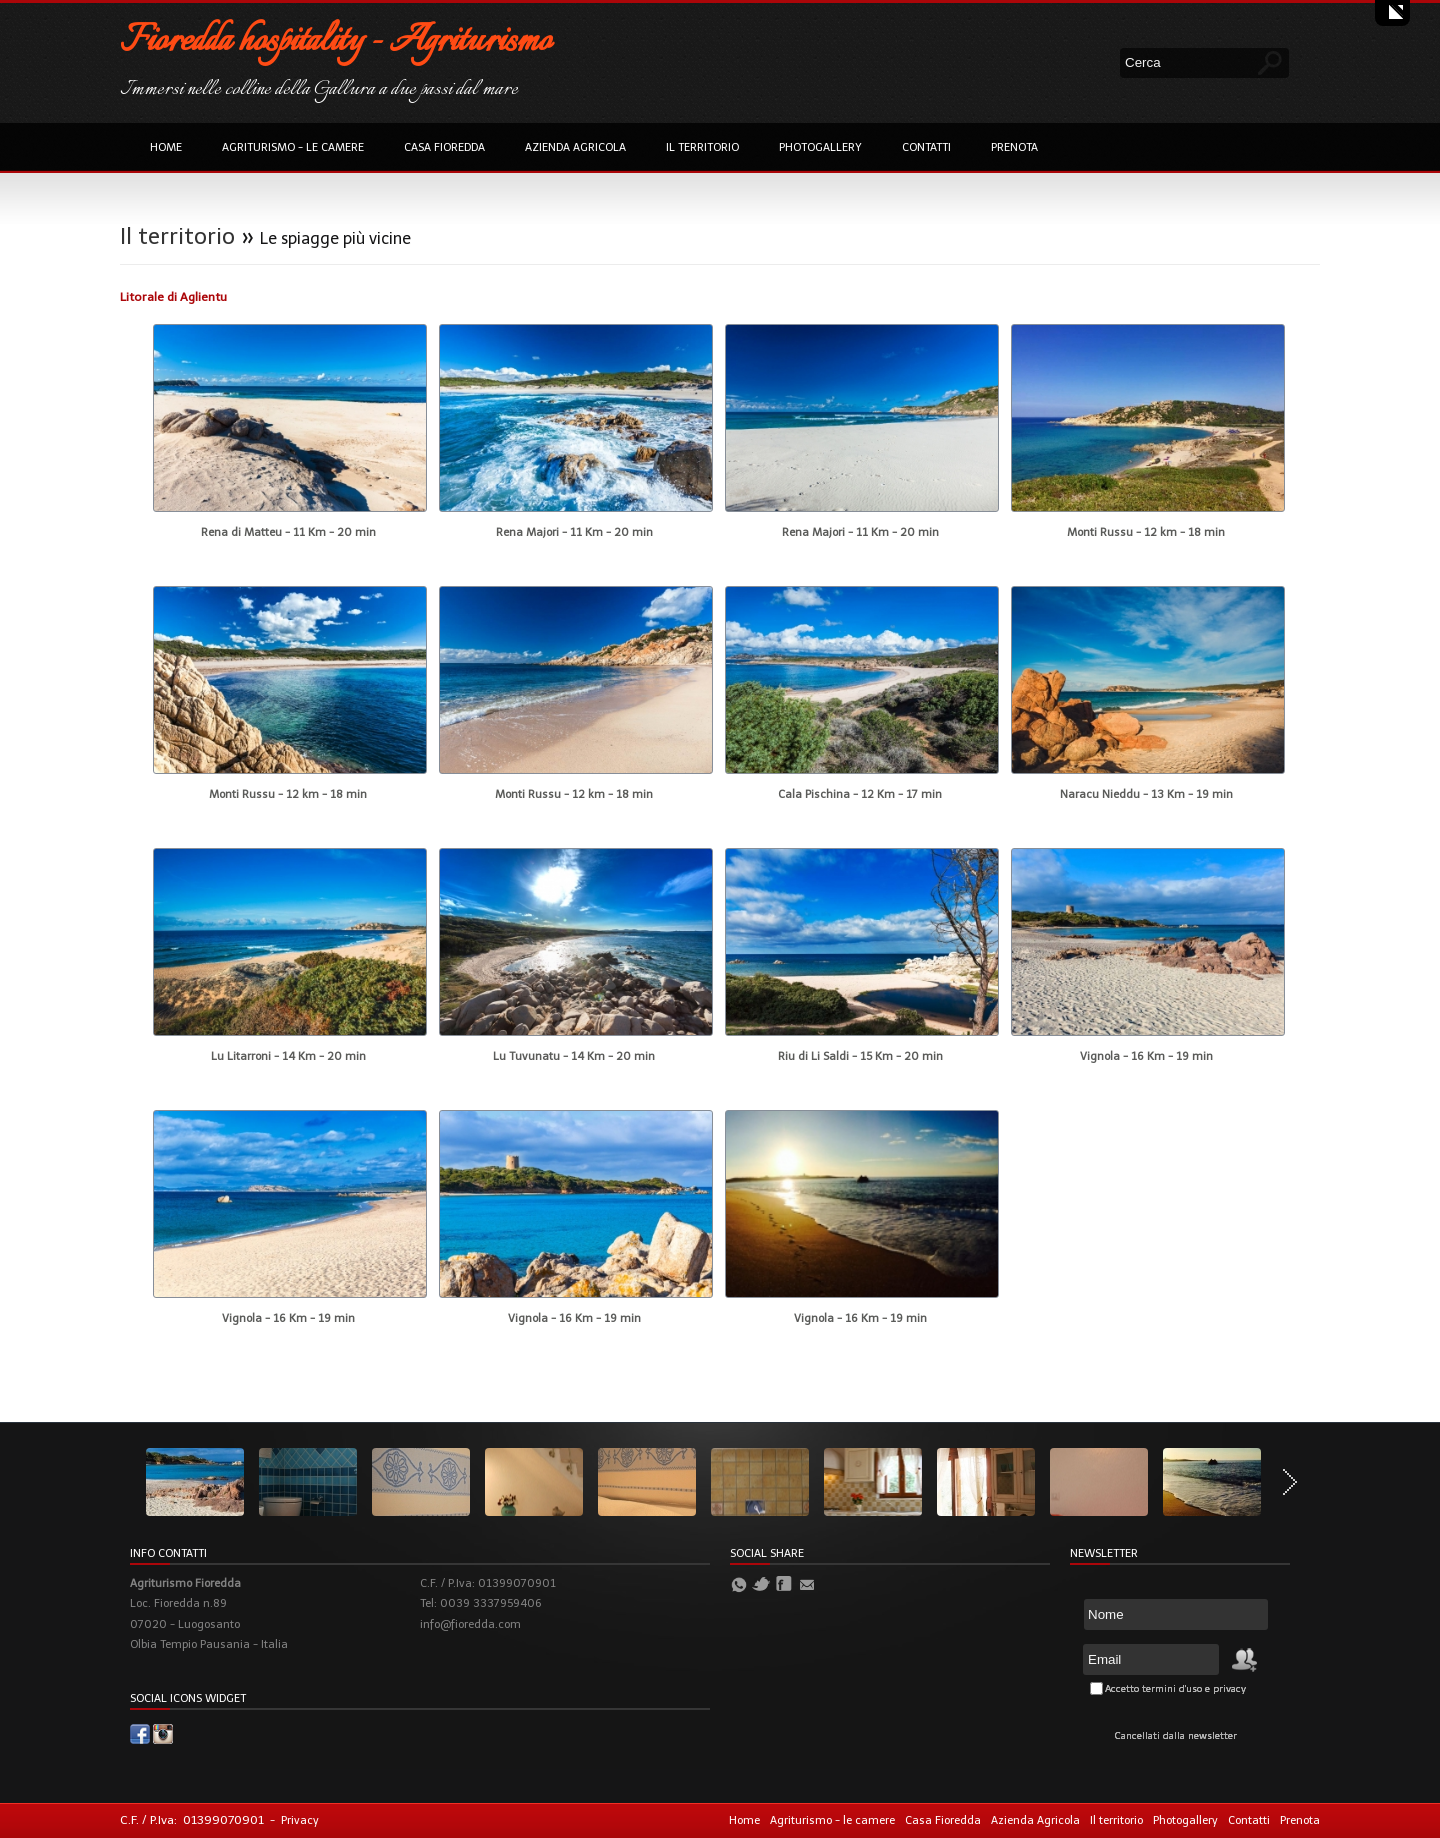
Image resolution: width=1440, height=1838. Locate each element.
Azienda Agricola (575, 147)
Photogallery (820, 147)
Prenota (1014, 147)
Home (166, 147)
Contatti (926, 147)
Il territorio (702, 147)
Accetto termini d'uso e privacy (1175, 1689)
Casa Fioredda (444, 147)
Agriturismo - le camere (293, 147)
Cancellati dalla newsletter (1176, 1736)
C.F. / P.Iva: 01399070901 (192, 1820)
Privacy (300, 1820)
